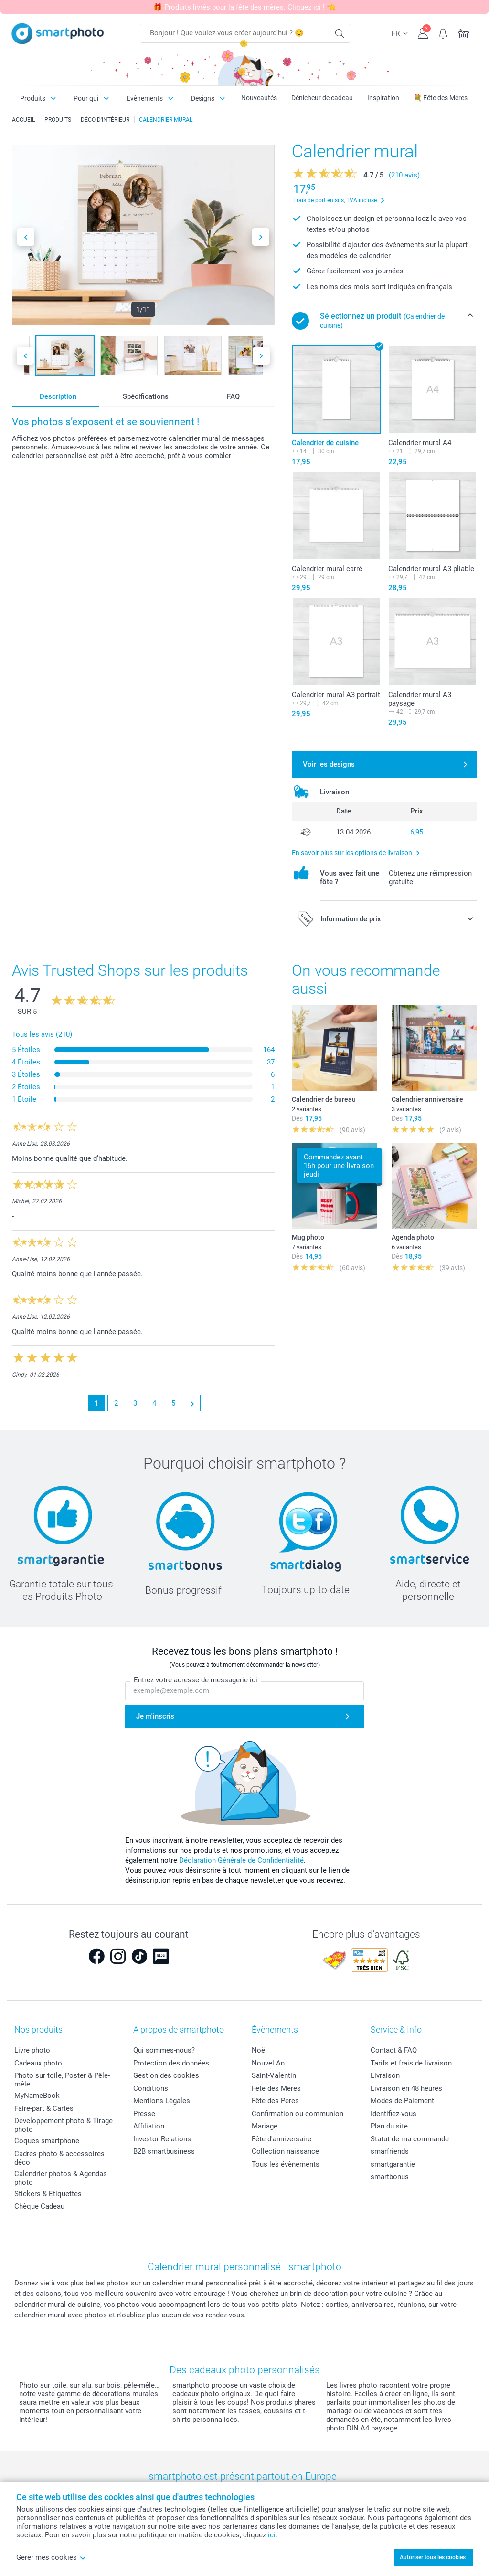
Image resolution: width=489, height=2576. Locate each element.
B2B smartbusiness (164, 2151)
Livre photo (32, 2050)
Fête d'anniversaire (281, 2139)
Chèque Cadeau (39, 2206)
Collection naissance (285, 2151)
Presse (144, 2113)
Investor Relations (162, 2139)
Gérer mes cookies (51, 2557)
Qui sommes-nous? (164, 2050)
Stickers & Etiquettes (48, 2194)
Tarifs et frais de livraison (411, 2063)
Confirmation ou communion (297, 2113)
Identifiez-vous (393, 2113)
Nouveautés (259, 98)
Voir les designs (329, 764)
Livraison (385, 2075)
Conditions (150, 2088)
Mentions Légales (161, 2100)
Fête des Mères (276, 2088)
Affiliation (148, 2126)
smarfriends (390, 2151)
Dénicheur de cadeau (322, 98)
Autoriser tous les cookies (433, 2557)
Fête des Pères (275, 2100)
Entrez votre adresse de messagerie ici (195, 1680)
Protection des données (171, 2063)
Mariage (264, 2126)
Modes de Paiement (402, 2100)
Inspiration (383, 98)
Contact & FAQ (394, 2050)
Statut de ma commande (410, 2139)
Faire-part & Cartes (44, 2108)
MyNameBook (37, 2095)
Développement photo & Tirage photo (63, 2125)
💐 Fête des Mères (441, 98)
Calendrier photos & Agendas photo (60, 2178)
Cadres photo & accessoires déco (59, 2158)
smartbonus (390, 2176)
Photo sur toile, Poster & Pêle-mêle (62, 2079)
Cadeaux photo (38, 2063)
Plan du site (389, 2126)
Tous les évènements (285, 2164)
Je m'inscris (155, 1716)
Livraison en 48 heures (406, 2088)
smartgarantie (393, 2164)
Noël (259, 2050)
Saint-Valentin (274, 2075)
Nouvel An (268, 2063)
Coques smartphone (46, 2141)
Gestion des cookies (166, 2075)
